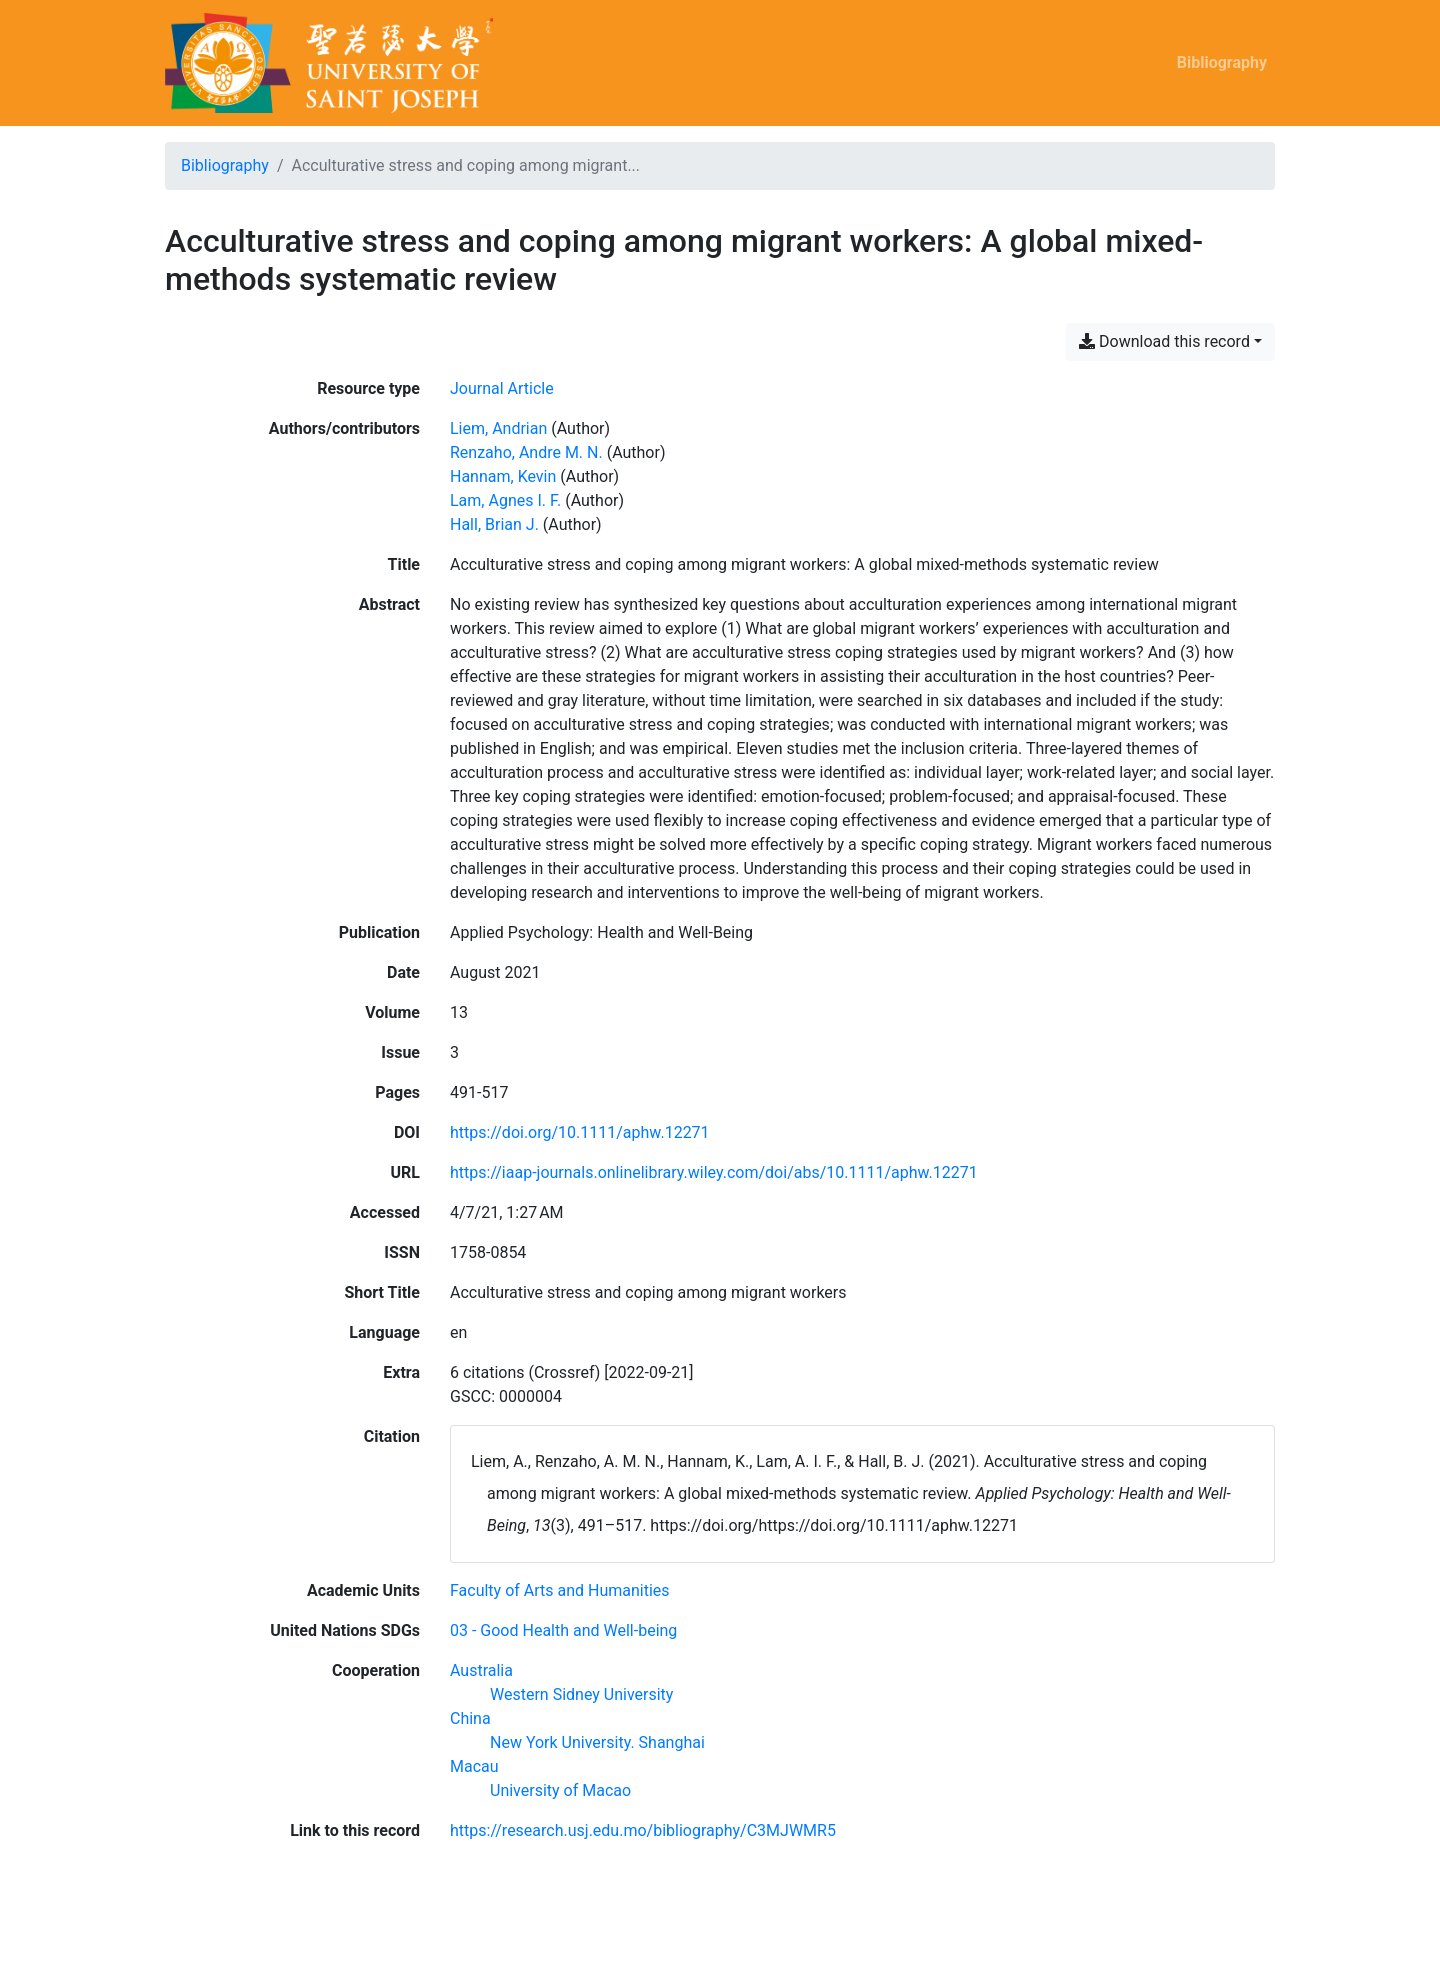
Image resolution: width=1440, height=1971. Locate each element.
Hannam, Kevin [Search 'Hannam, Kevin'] (503, 476)
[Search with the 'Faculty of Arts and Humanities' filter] (560, 1590)
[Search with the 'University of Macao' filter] (560, 1790)
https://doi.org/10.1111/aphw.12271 (580, 1132)
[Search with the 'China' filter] (470, 1718)
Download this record (1164, 341)
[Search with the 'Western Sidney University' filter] (581, 1694)
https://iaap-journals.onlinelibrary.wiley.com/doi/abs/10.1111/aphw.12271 (714, 1172)
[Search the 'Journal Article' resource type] (502, 388)
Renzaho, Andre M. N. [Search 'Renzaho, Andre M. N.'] (526, 452)
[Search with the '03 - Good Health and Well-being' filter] (563, 1630)
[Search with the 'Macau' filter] (474, 1766)
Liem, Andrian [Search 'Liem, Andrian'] (498, 428)
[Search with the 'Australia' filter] (481, 1670)
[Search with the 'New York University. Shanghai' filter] (597, 1742)
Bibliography (1222, 62)
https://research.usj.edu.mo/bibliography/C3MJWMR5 (643, 1830)
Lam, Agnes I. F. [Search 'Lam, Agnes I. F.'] (505, 500)
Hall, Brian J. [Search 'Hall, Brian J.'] (494, 524)
